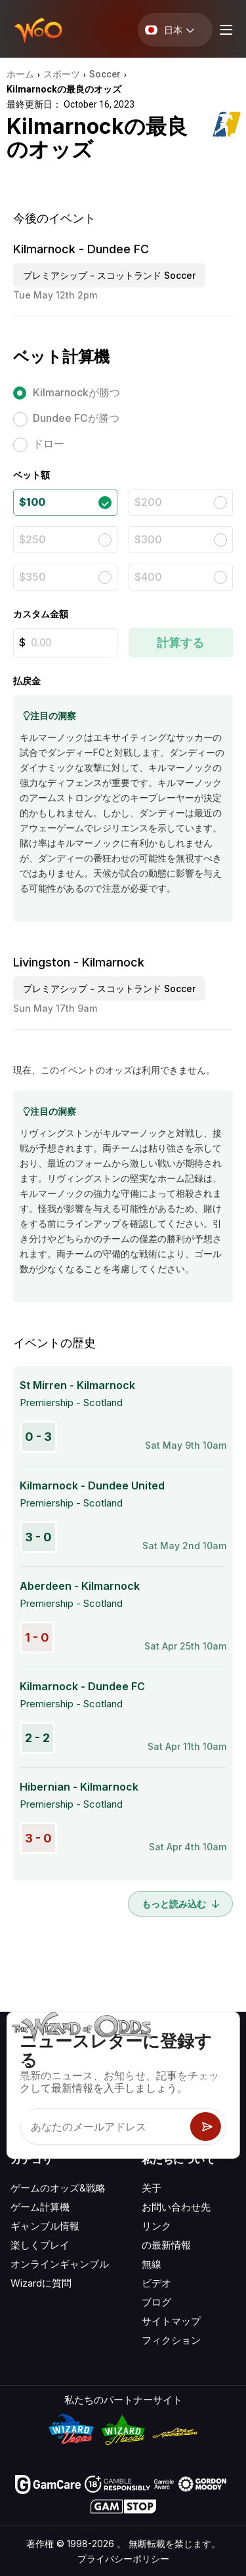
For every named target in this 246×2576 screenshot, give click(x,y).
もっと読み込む (180, 1903)
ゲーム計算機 (40, 2207)
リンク (156, 2226)
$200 (148, 502)
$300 (148, 539)
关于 (151, 2188)
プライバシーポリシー (123, 2558)
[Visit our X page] (50, 2114)
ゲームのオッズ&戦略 (58, 2188)
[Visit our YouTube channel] (21, 2114)
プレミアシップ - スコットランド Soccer (109, 275)
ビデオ (156, 2283)
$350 (32, 576)
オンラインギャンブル (59, 2264)
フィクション (171, 2340)
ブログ (156, 2302)
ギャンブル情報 (44, 2226)
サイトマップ (171, 2321)
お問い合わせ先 (176, 2207)
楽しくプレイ (40, 2245)
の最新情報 (166, 2245)
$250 (32, 539)
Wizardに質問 (41, 2283)
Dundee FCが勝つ (76, 418)
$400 (148, 576)
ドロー (48, 443)
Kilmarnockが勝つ (76, 392)
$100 (32, 502)
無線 (151, 2264)
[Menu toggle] (224, 30)
